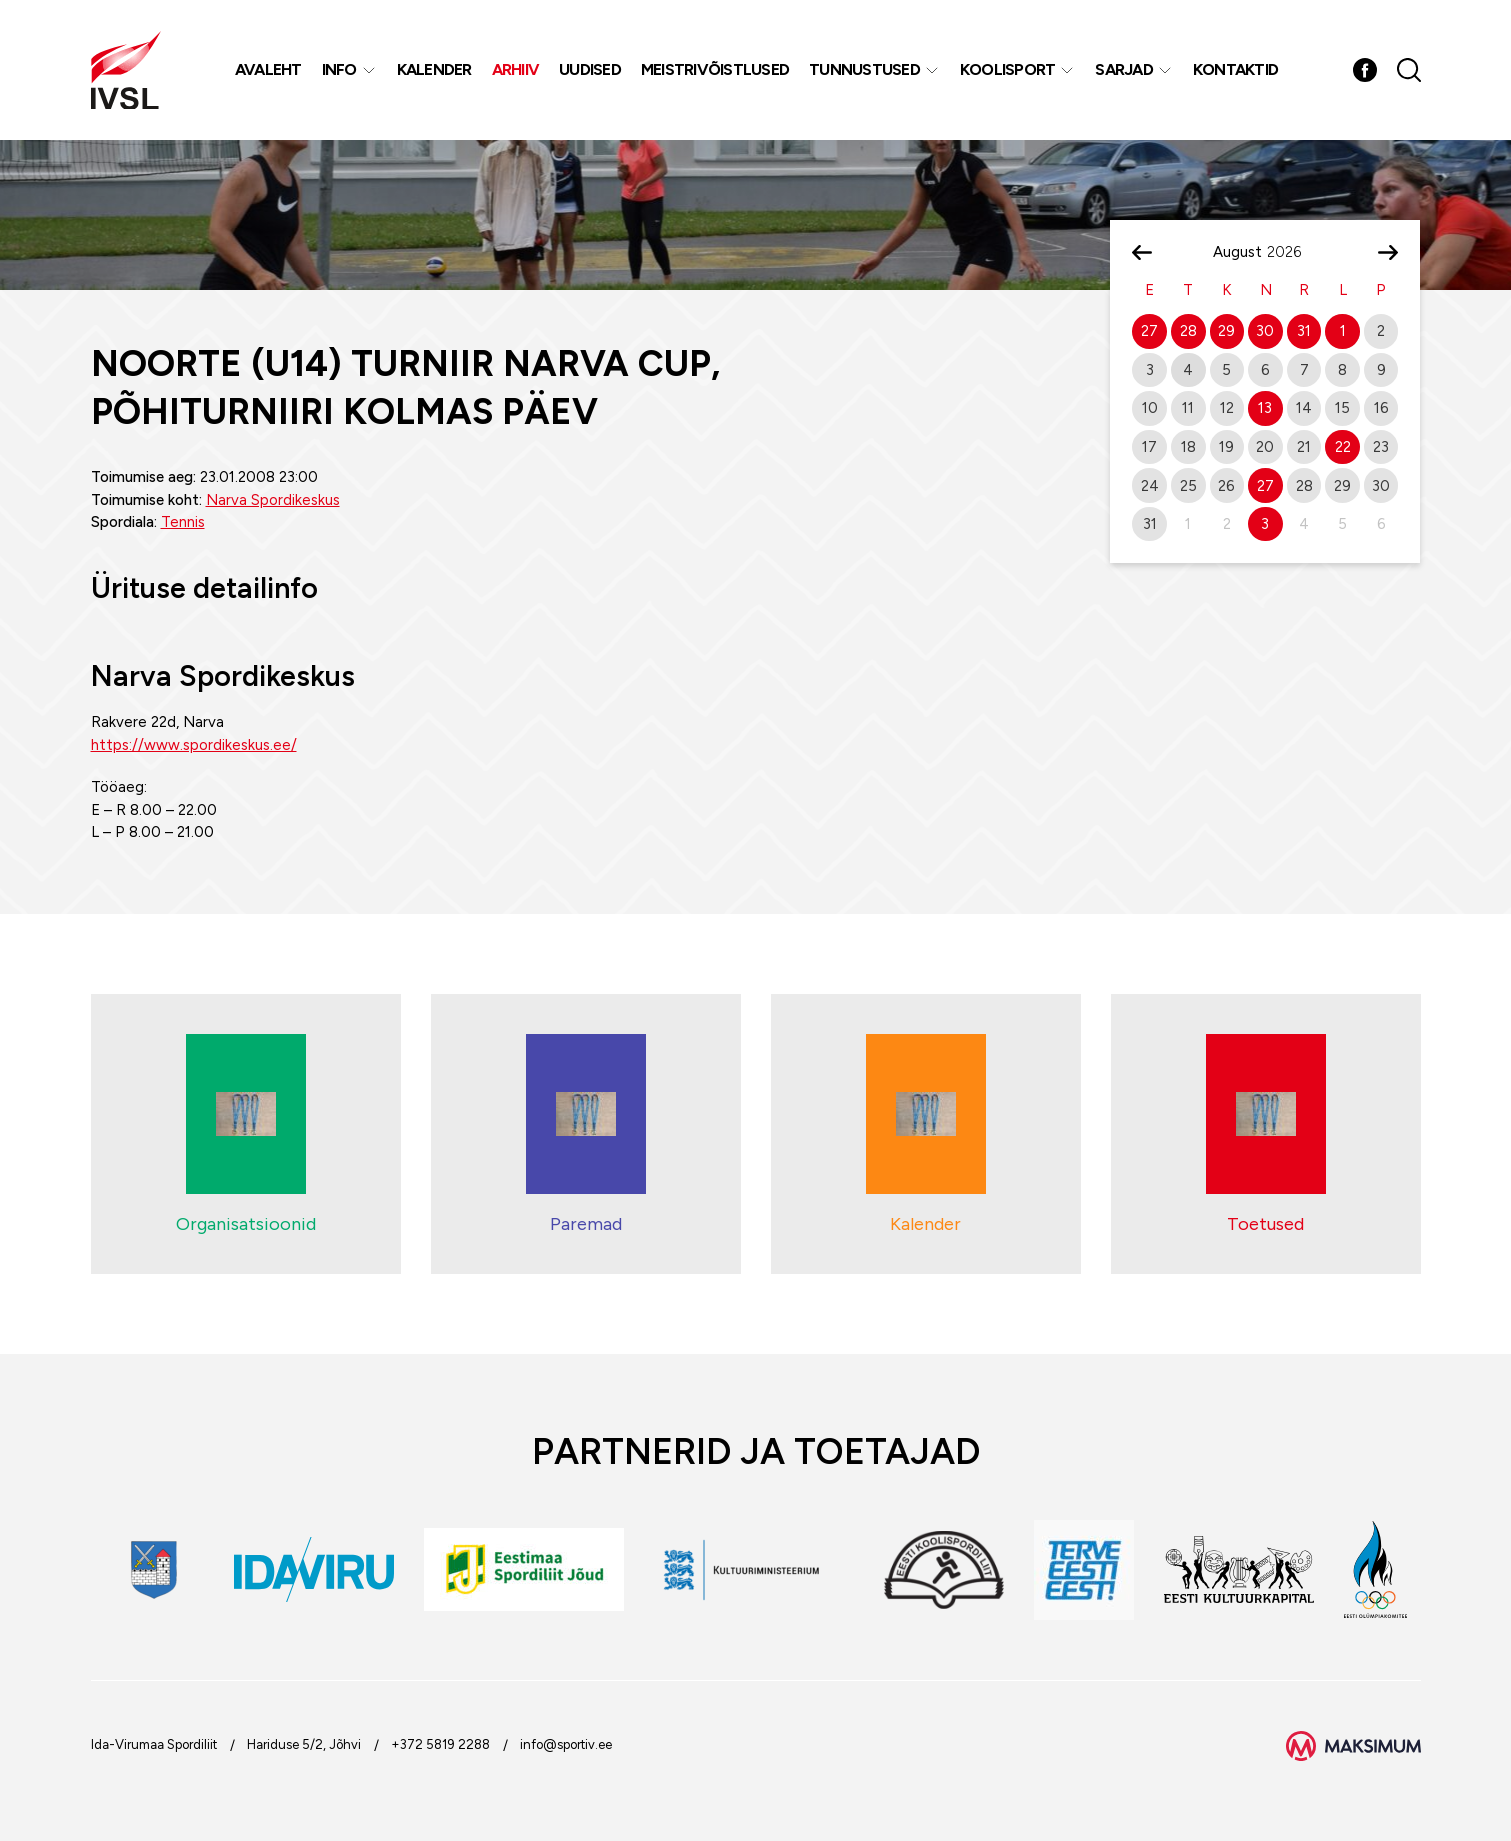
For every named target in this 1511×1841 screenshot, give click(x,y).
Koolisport (1008, 69)
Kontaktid (1235, 69)
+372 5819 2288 (440, 1744)
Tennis (183, 522)
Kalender (434, 69)
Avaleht (268, 69)
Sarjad (1124, 69)
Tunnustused (864, 69)
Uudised (590, 69)
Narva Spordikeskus (273, 500)
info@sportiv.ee (566, 1744)
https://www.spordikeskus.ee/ (194, 745)
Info (339, 69)
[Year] (1292, 252)
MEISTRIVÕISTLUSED (715, 69)
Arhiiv (516, 69)
